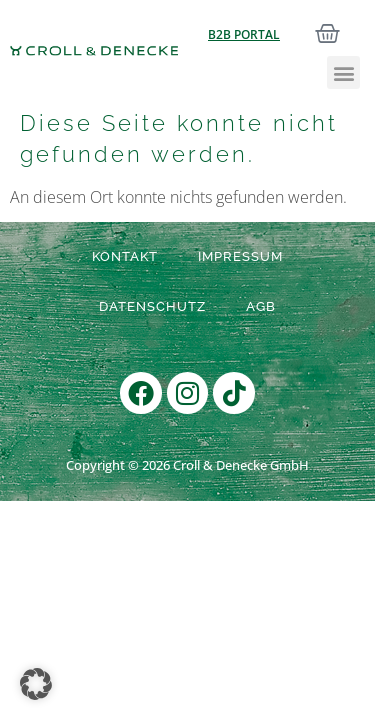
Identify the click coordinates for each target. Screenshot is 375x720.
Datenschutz (152, 306)
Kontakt (125, 256)
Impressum (240, 256)
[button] (343, 72)
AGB (261, 306)
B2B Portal (244, 34)
